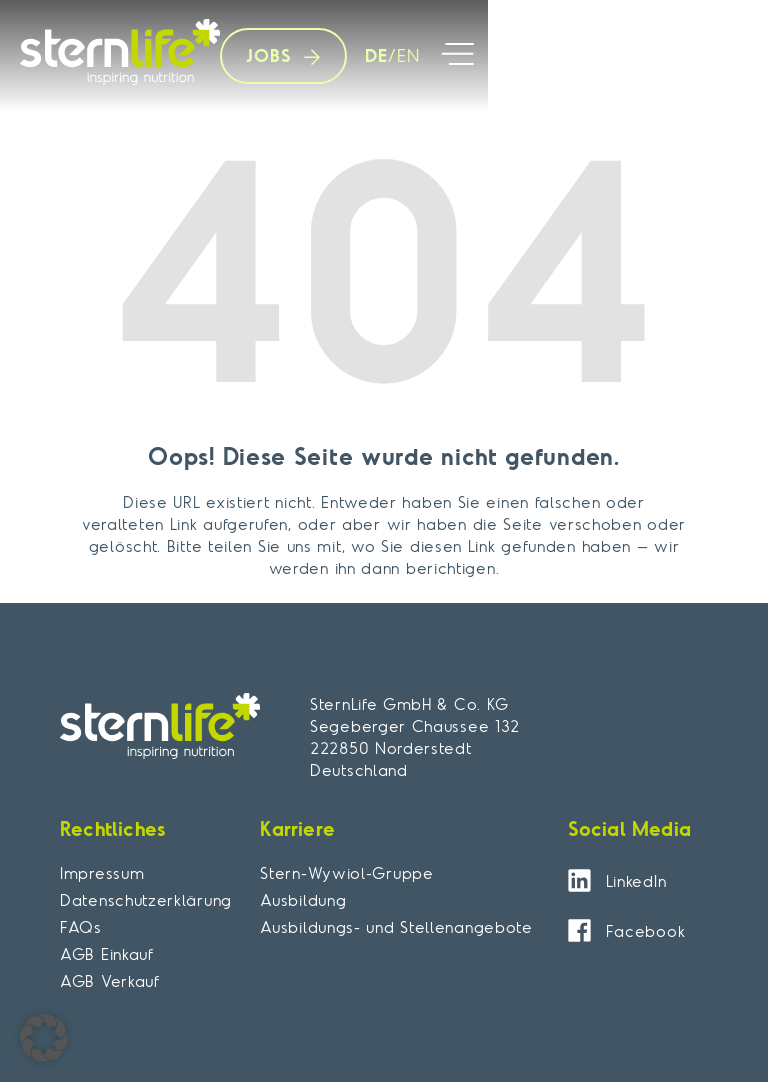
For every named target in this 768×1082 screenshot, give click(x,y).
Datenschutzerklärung (146, 900)
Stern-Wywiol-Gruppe (346, 873)
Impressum (102, 873)
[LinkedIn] (579, 880)
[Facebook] (579, 930)
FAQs (81, 927)
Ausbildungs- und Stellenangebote (396, 927)
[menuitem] (371, 56)
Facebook (646, 931)
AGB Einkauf (107, 954)
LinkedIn (636, 881)
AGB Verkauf (110, 981)
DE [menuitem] (376, 54)
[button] (458, 56)
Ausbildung (303, 900)
